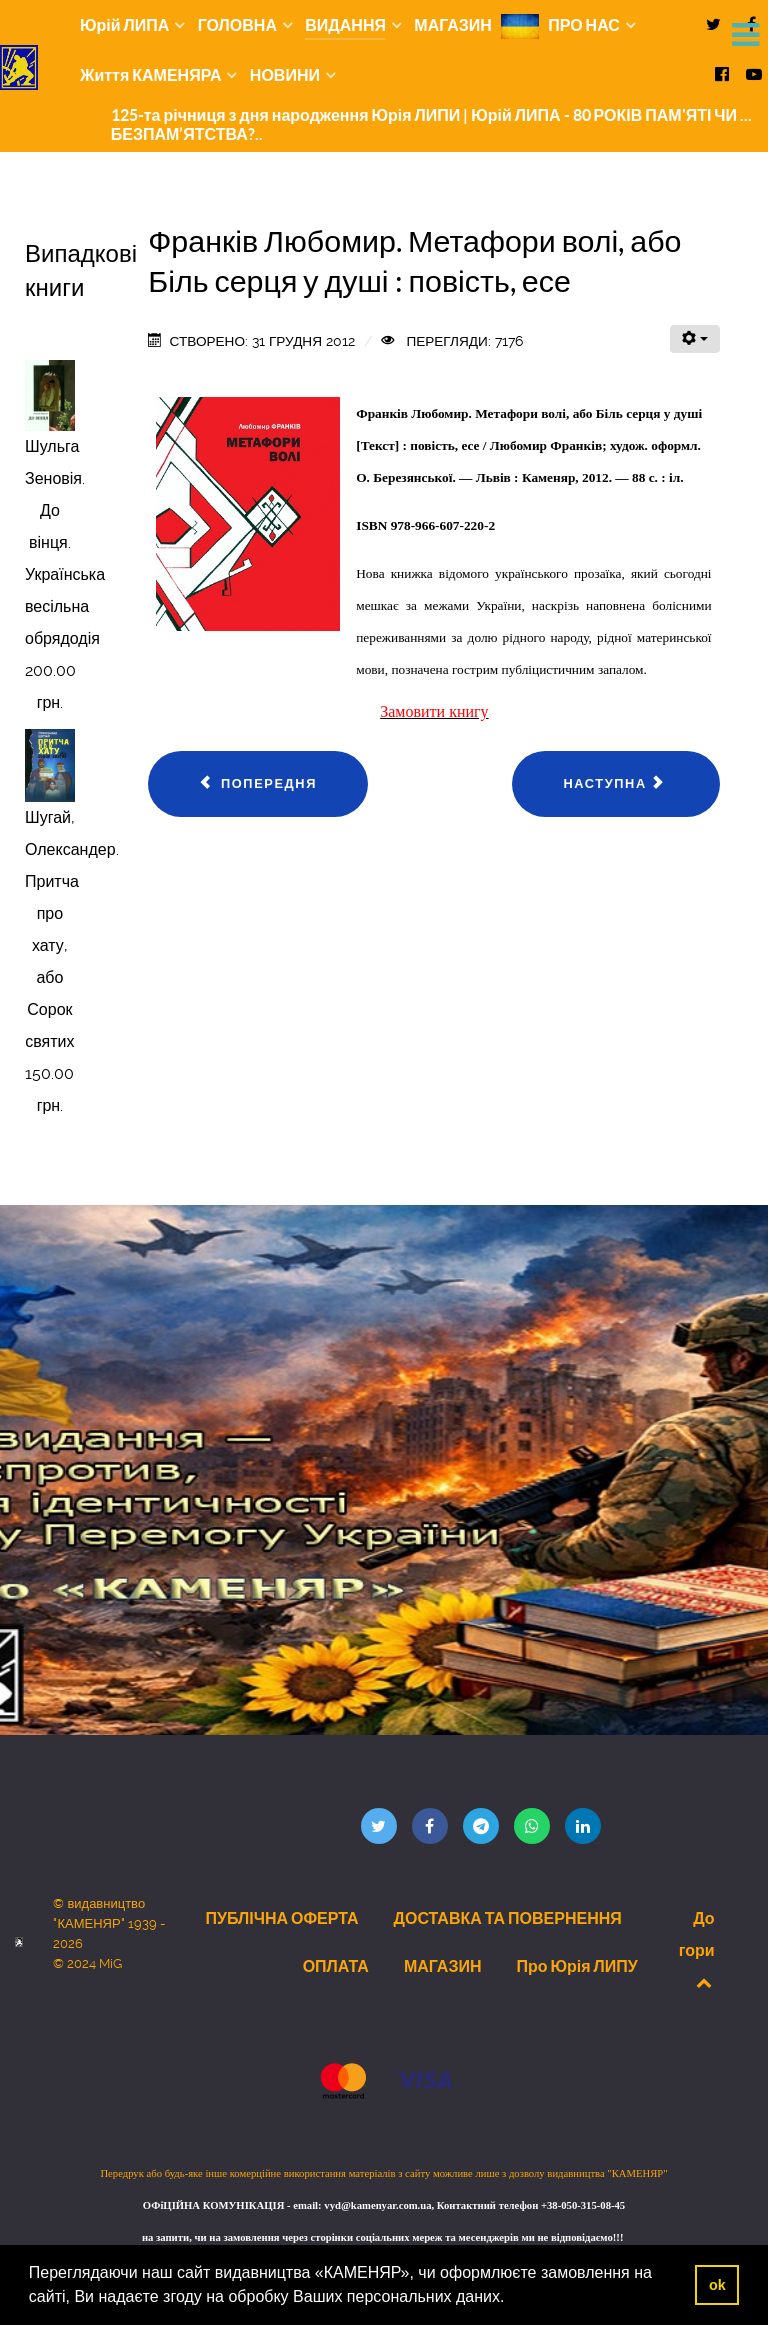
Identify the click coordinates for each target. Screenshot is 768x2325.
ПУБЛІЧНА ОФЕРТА (281, 1918)
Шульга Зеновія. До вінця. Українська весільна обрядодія (65, 542)
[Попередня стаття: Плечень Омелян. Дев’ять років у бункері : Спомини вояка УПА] (258, 784)
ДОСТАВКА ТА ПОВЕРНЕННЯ (508, 1918)
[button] (512, 2299)
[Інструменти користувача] (695, 339)
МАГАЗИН (443, 1966)
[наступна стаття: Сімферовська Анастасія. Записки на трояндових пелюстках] (615, 784)
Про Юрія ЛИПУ (576, 1966)
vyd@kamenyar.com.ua (377, 2205)
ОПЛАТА (336, 1966)
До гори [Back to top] (697, 1949)
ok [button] (717, 2285)
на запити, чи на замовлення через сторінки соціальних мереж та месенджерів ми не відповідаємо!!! (384, 2237)
